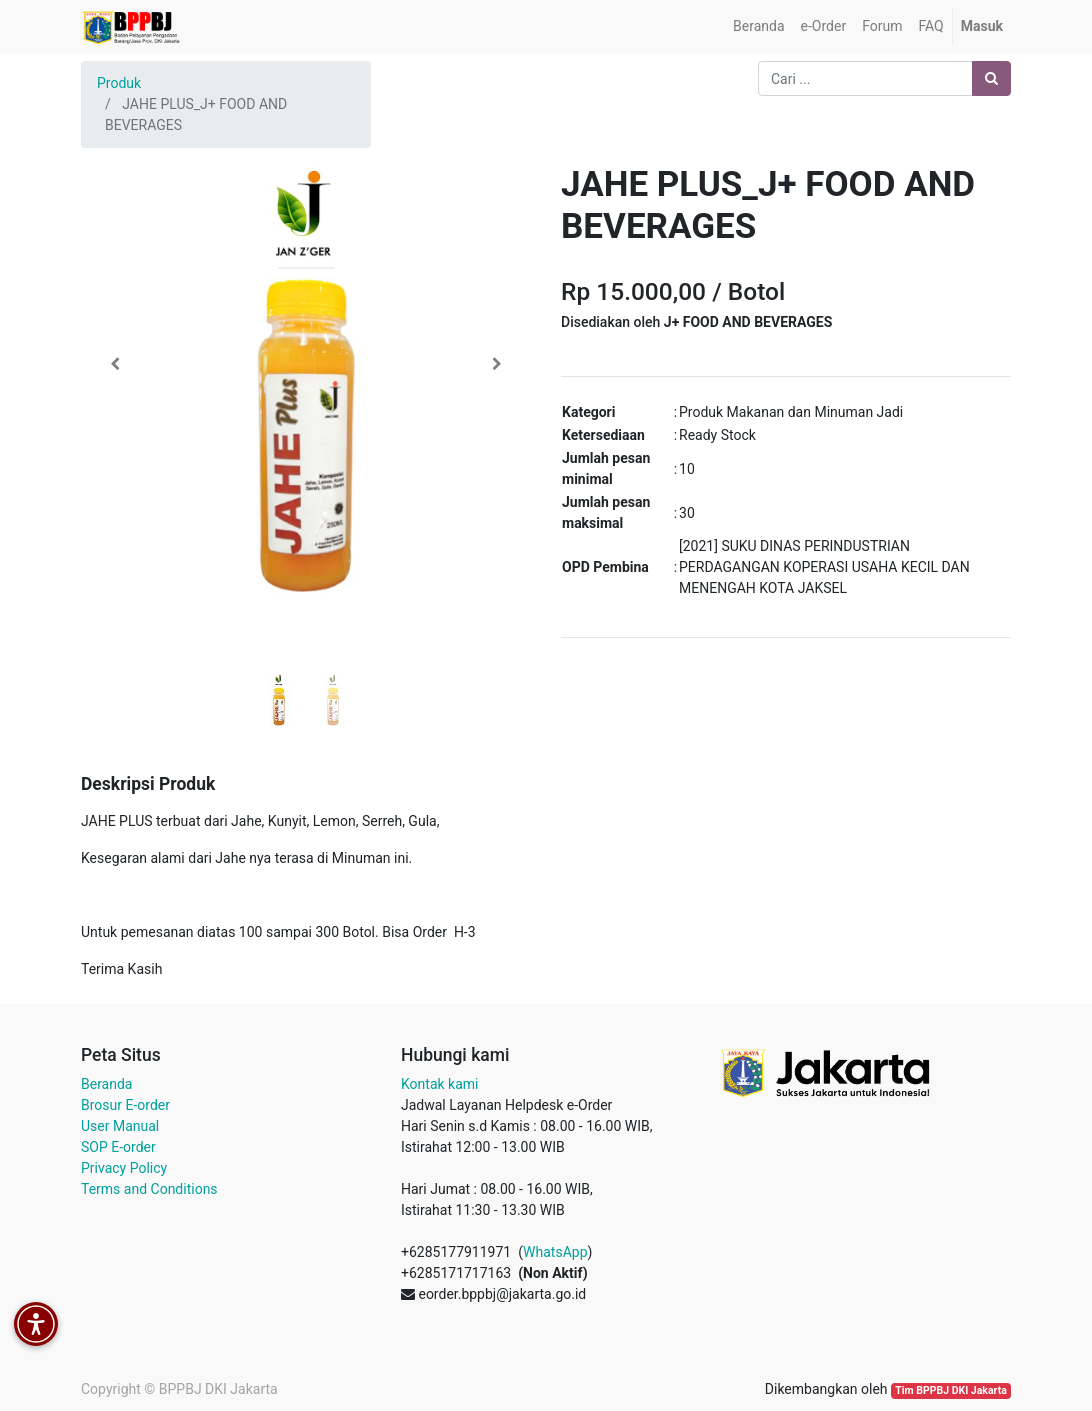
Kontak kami (439, 1084)
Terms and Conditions (149, 1189)
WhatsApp (555, 1252)
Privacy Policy (124, 1168)
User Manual (120, 1126)
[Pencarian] (991, 78)
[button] (115, 364)
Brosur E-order (125, 1105)
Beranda (106, 1084)
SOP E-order (118, 1147)
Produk (119, 83)
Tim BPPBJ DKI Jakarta (951, 1390)
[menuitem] (758, 26)
